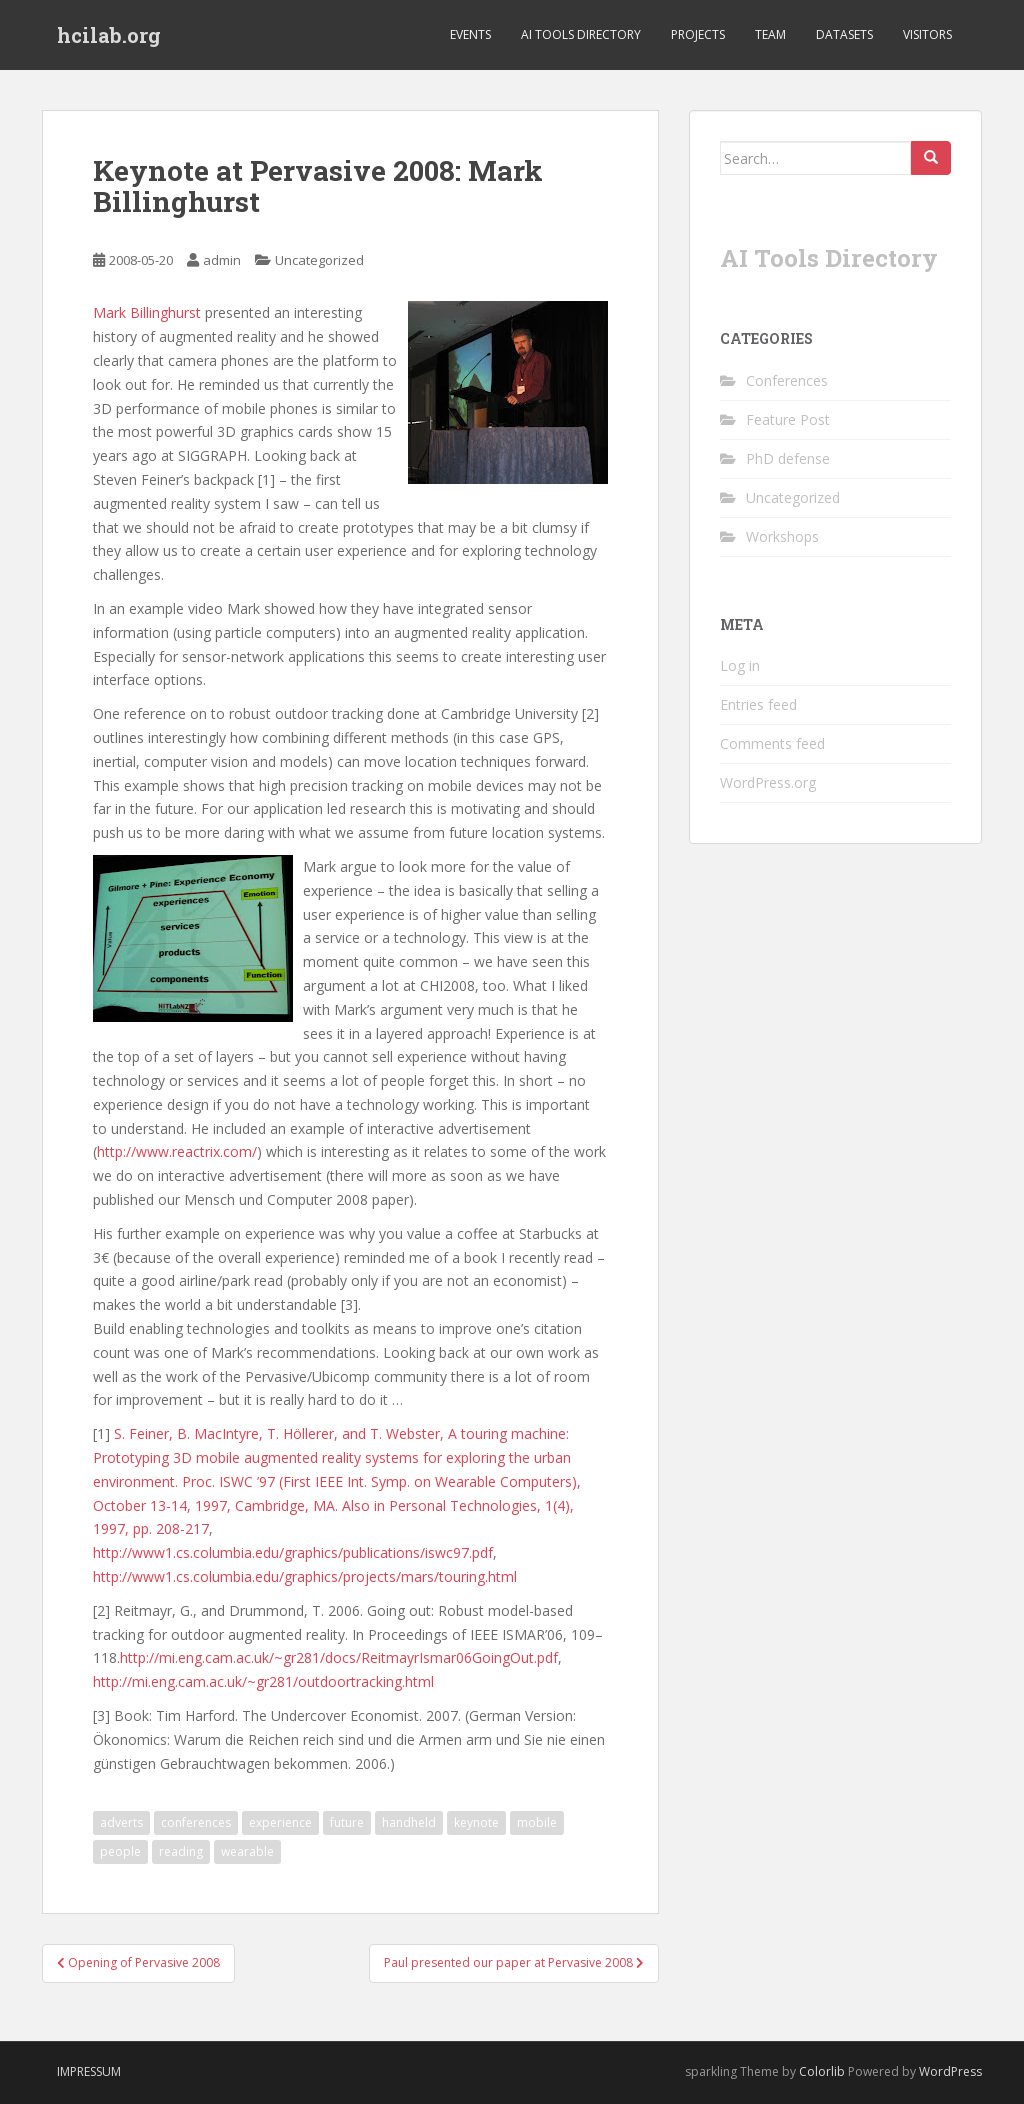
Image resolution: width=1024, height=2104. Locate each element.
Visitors (927, 34)
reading (181, 1851)
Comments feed (772, 743)
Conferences (787, 380)
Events (470, 34)
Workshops (782, 536)
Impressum (89, 2071)
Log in (740, 665)
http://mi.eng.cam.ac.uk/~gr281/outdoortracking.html (263, 1681)
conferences (196, 1822)
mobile (537, 1822)
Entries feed (758, 704)
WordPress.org (768, 782)
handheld (409, 1822)
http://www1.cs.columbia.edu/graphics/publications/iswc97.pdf (293, 1552)
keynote (476, 1822)
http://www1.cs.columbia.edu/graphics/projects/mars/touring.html (305, 1576)
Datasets (844, 34)
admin (222, 260)
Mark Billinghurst (147, 312)
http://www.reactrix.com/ (177, 1151)
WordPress (950, 2071)
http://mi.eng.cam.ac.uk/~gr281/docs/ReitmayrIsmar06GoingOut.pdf (339, 1657)
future (347, 1822)
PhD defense (788, 458)
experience (280, 1822)
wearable (247, 1851)
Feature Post (788, 419)
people (120, 1851)
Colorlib (822, 2071)
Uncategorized (319, 260)
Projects (698, 34)
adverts (121, 1822)
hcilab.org (109, 35)
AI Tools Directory (581, 34)
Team (770, 34)
